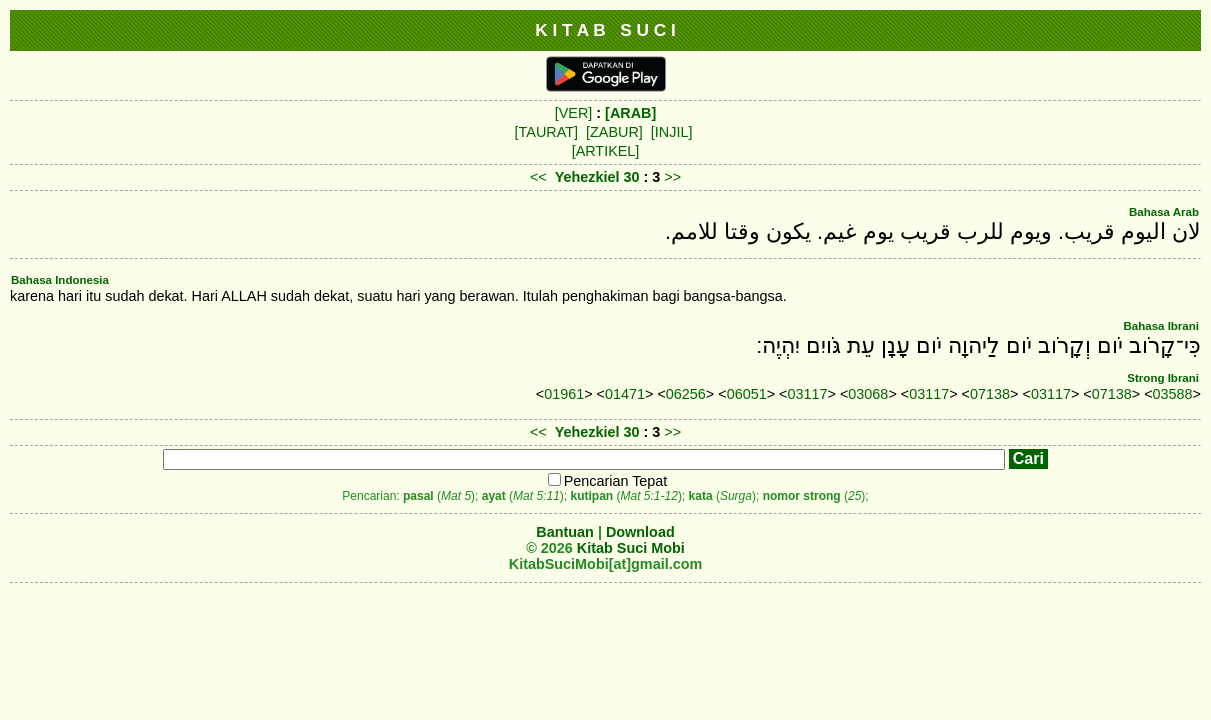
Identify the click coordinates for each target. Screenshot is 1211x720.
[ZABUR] (614, 132)
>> (672, 177)
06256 (686, 394)
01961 (564, 394)
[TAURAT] (546, 132)
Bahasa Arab (1164, 212)
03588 (1173, 394)
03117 (808, 394)
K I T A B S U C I (605, 30)
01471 (625, 394)
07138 (990, 394)
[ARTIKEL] (606, 151)
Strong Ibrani (1163, 378)
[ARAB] (630, 113)
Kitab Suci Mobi (631, 548)
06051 (747, 394)
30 (634, 177)
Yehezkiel (587, 177)
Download (640, 532)
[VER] (574, 113)
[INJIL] (672, 132)
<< (538, 177)
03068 (868, 394)
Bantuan (565, 532)
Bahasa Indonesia (60, 280)
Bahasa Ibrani (1161, 326)
